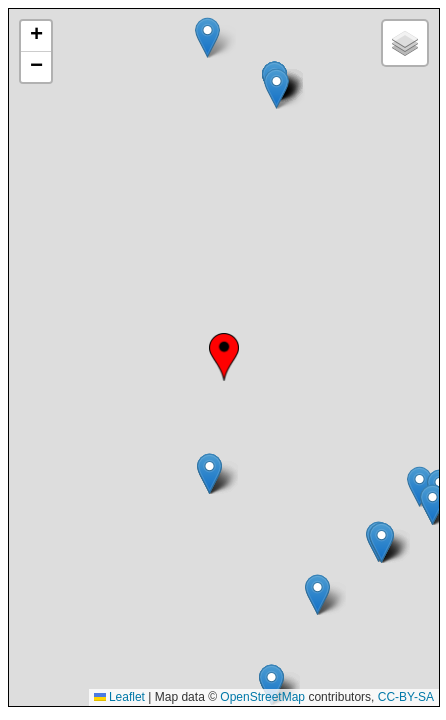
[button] (224, 357)
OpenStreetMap (262, 697)
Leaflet (119, 697)
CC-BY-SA (406, 697)
